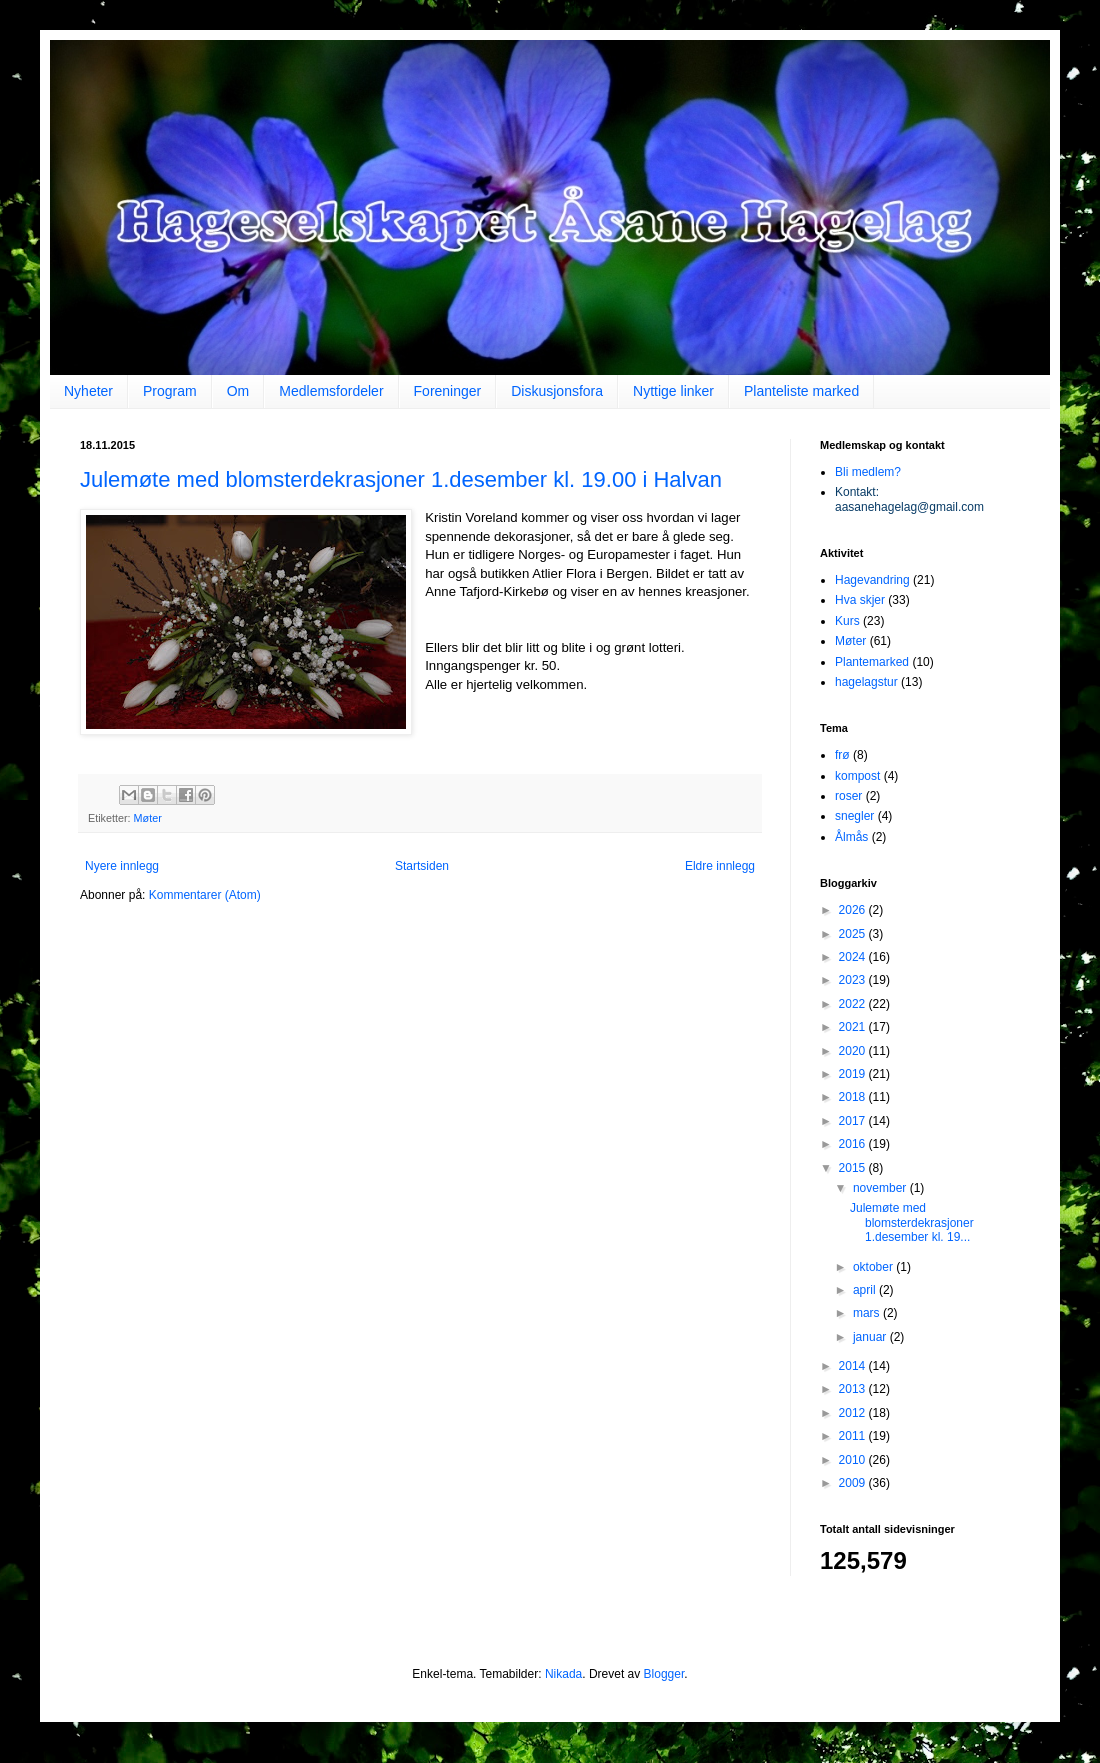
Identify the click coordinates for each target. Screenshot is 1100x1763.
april (866, 1290)
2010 (854, 1460)
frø (842, 755)
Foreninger (448, 391)
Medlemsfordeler (331, 391)
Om (238, 391)
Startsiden (422, 866)
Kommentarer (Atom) (205, 895)
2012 (854, 1413)
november (881, 1188)
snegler (854, 816)
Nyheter (88, 391)
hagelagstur (866, 682)
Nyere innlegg (122, 866)
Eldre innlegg (720, 866)
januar (871, 1337)
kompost (857, 776)
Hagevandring (872, 580)
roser (848, 796)
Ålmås (851, 837)
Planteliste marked (801, 391)
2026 (854, 910)
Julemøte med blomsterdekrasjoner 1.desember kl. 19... (912, 1222)
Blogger (664, 1674)
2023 (854, 980)
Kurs (847, 621)
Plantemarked (872, 662)
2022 (854, 1004)
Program (170, 391)
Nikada (563, 1674)
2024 (854, 957)
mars (868, 1313)
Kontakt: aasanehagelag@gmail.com (909, 499)
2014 (854, 1366)
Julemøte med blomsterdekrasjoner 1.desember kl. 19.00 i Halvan (401, 479)
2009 (854, 1483)
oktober (874, 1267)
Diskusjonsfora (557, 391)
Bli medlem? (868, 472)
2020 (854, 1051)
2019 (854, 1074)
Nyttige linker (673, 391)
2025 (854, 934)
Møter (148, 818)
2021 (854, 1027)
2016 (854, 1144)
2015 (854, 1168)
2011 (854, 1436)
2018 (854, 1097)
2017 (854, 1121)
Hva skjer (860, 600)
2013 (854, 1389)
